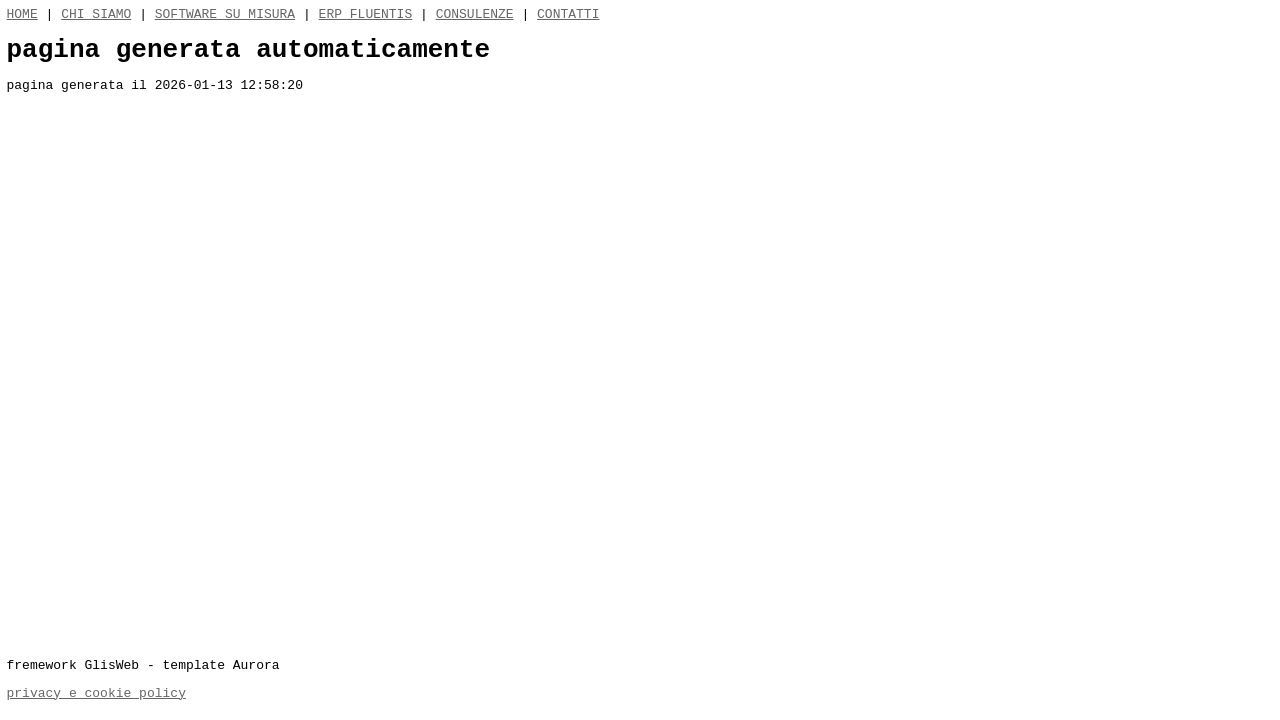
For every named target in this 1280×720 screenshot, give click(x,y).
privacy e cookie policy (96, 692)
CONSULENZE (475, 16)
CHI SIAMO (96, 16)
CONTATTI (568, 16)
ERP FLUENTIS (366, 16)
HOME (22, 16)
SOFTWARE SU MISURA (225, 16)
